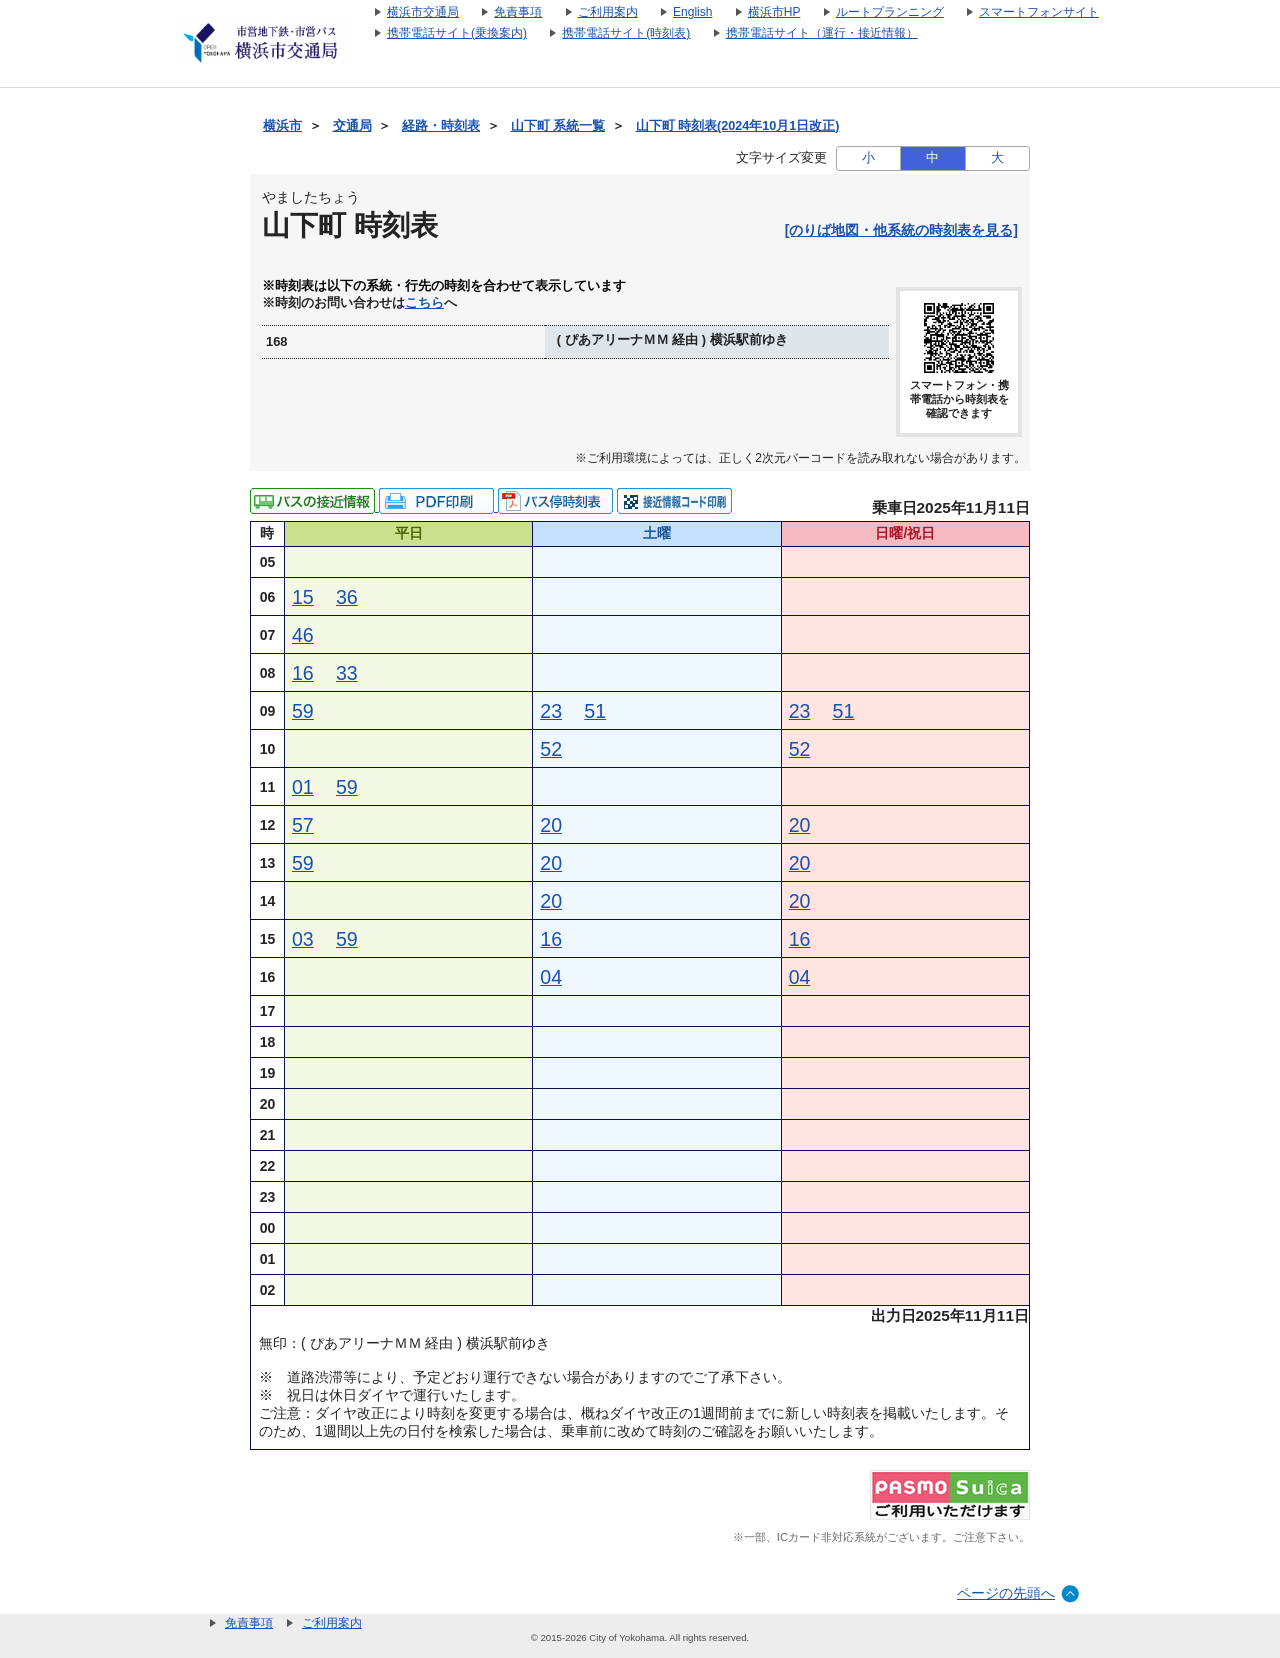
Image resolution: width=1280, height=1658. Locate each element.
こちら (424, 303)
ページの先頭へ (1006, 1593)
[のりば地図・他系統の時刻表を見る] (901, 230)
